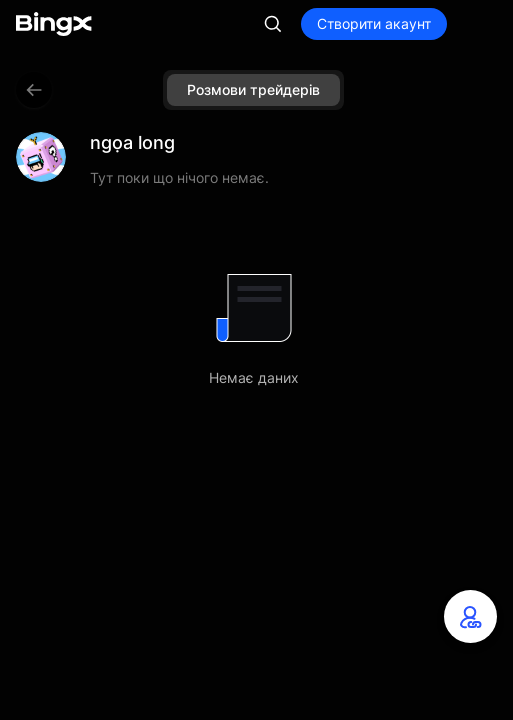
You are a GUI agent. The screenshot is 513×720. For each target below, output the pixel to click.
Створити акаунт (374, 23)
